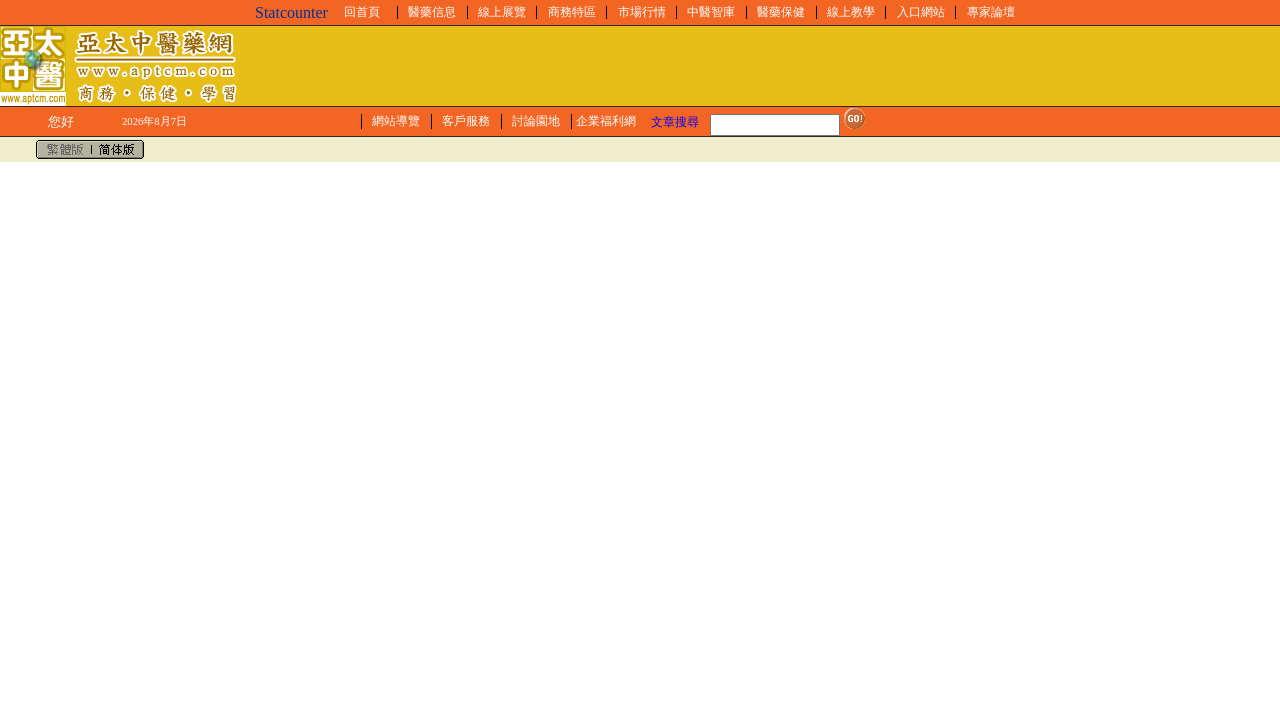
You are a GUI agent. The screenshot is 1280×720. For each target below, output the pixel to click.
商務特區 (572, 12)
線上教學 (851, 12)
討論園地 (536, 121)
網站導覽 (396, 121)
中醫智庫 (711, 12)
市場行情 (642, 12)
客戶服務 (466, 121)
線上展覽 (502, 12)
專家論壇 (991, 12)
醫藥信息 (432, 12)
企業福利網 (606, 121)
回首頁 (362, 12)
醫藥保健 (781, 12)
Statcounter (291, 12)
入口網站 (921, 12)
